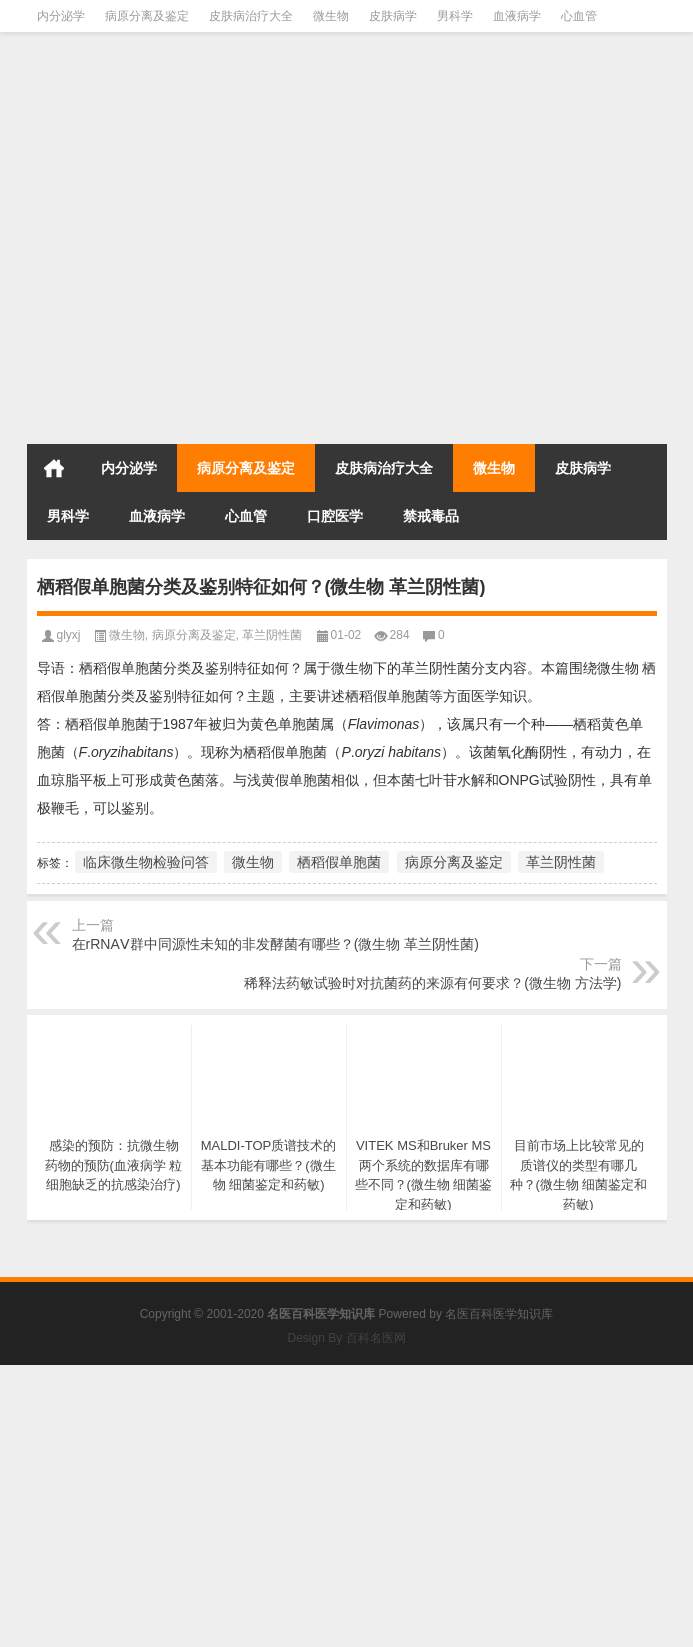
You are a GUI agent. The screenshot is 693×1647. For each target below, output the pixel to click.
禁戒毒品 (431, 516)
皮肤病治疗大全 (251, 16)
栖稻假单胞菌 (339, 862)
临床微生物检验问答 (146, 862)
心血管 (579, 16)
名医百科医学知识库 (499, 1314)
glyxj (69, 635)
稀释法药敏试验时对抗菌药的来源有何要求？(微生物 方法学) (432, 983)
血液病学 (517, 16)
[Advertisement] (346, 297)
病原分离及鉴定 (147, 16)
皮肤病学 (393, 16)
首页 (54, 468)
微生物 (331, 16)
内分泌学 (61, 16)
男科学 (455, 16)
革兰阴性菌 (272, 635)
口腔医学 (335, 516)
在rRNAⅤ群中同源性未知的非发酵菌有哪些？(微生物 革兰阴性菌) (275, 944)
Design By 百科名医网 (346, 1338)
